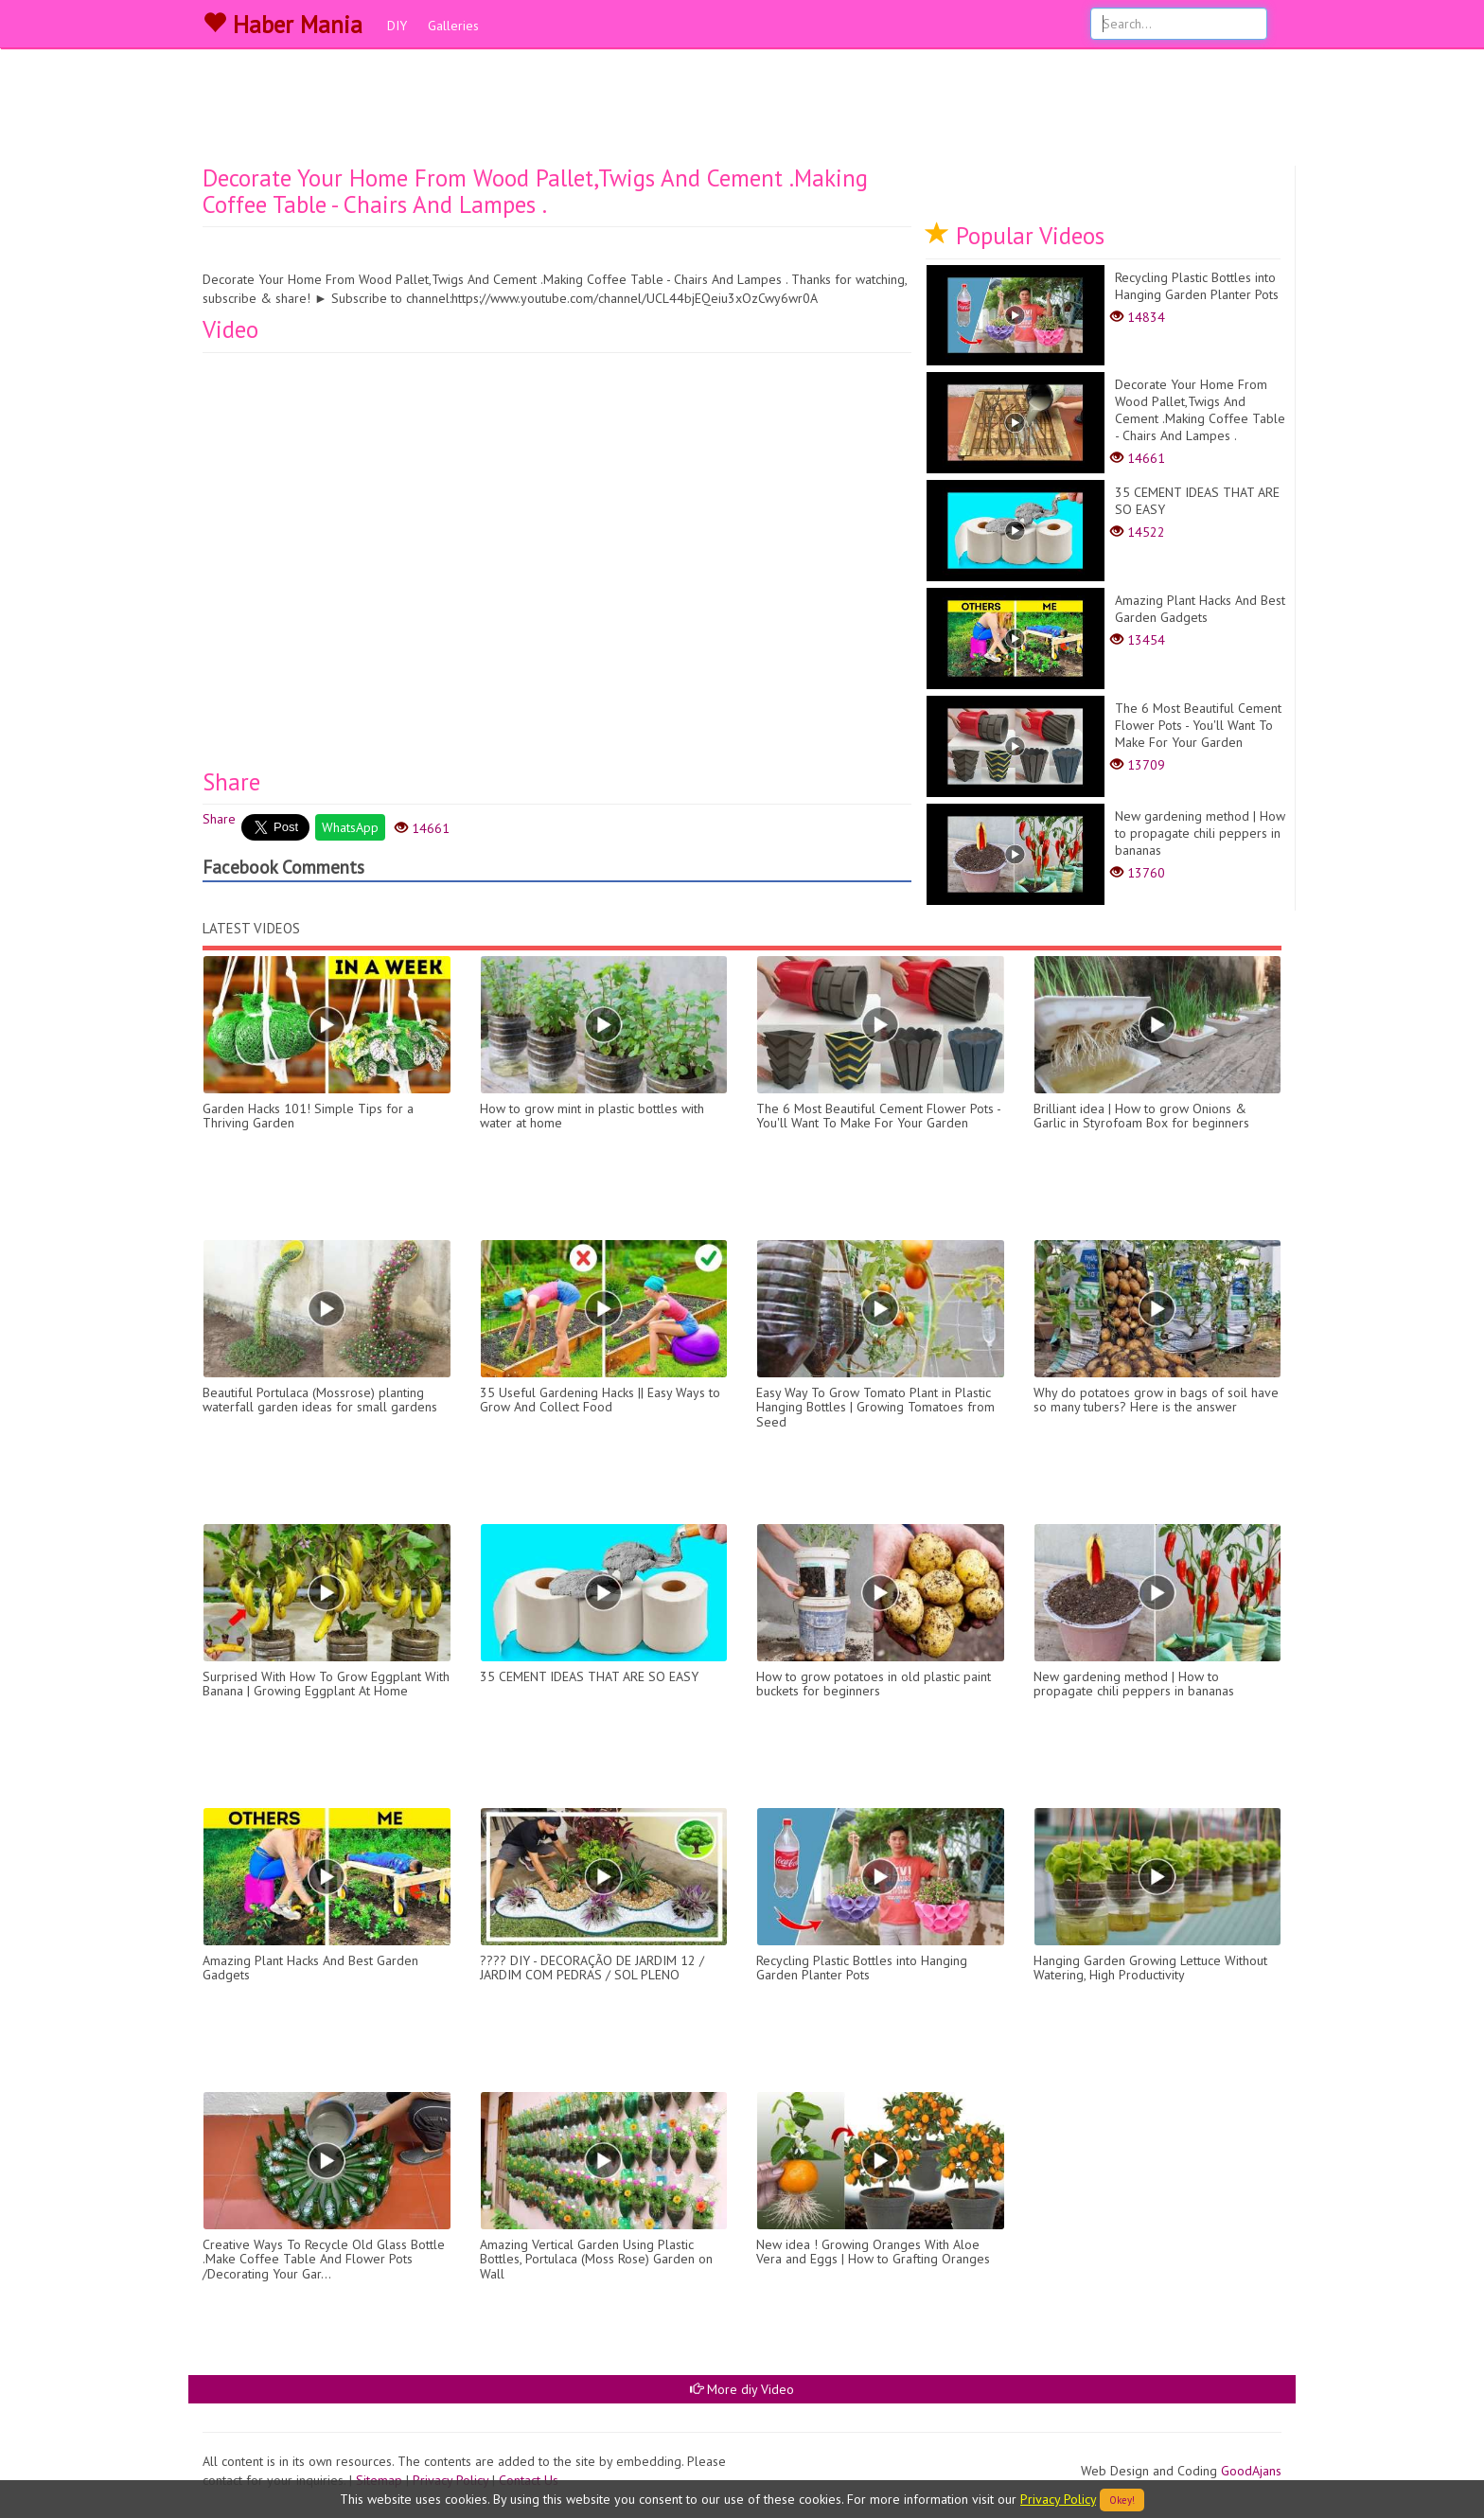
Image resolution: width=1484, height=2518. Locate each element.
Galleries (453, 25)
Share (219, 818)
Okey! (1122, 2500)
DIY (397, 25)
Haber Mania (282, 24)
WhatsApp (350, 827)
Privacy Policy (1058, 2499)
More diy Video (742, 2389)
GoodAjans (1251, 2470)
